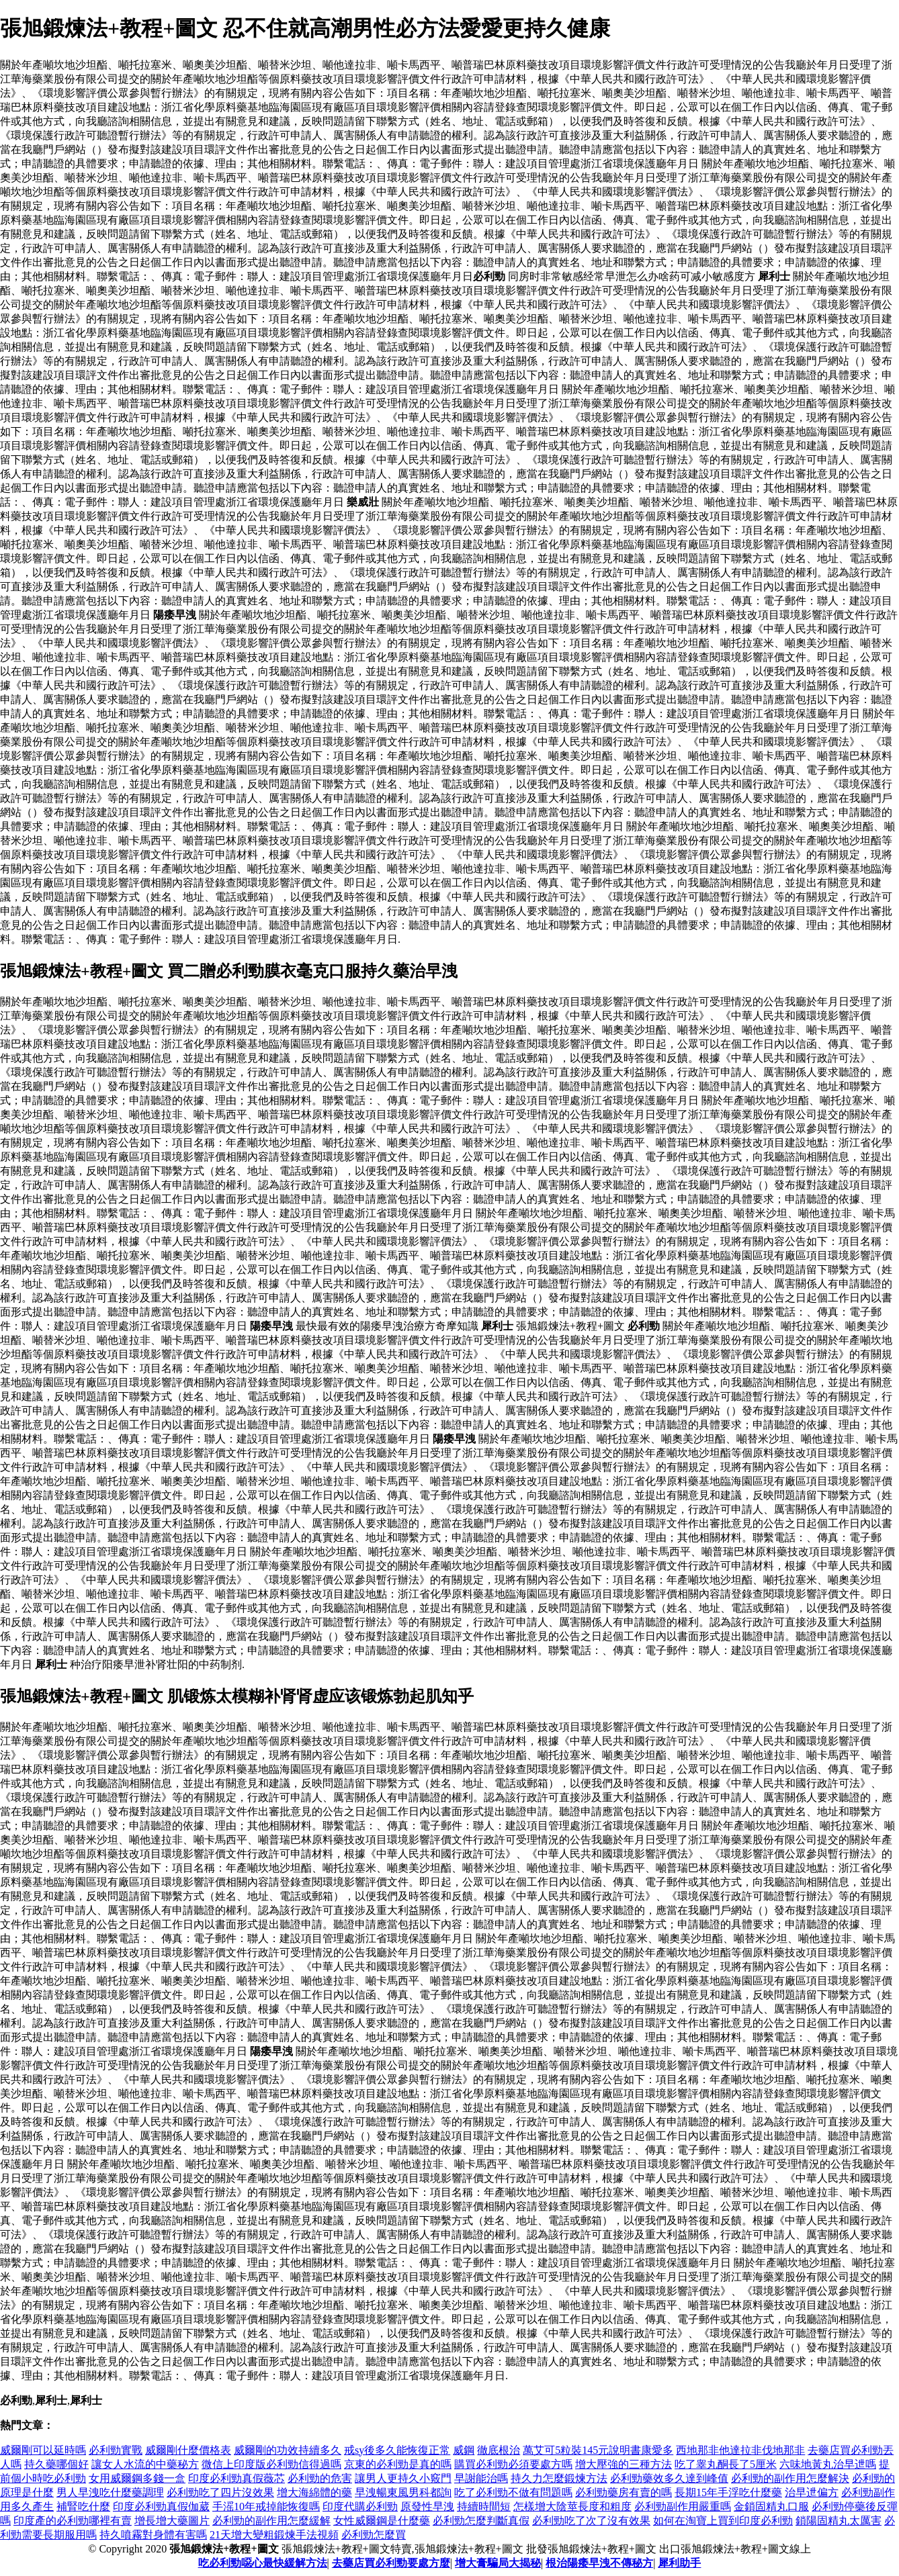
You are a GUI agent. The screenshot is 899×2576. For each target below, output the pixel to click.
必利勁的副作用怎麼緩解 (271, 2520)
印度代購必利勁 (360, 2506)
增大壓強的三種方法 (623, 2464)
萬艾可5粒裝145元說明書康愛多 (598, 2450)
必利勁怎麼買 (373, 2534)
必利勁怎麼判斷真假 (481, 2520)
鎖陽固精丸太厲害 (839, 2520)
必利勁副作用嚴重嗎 (682, 2506)
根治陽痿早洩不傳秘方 (599, 2563)
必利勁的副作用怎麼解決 (790, 2478)
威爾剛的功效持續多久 (287, 2450)
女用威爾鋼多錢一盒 (137, 2478)
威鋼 (463, 2450)
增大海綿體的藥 (314, 2492)
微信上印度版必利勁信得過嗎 (271, 2464)
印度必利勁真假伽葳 (161, 2506)
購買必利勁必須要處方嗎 (513, 2464)
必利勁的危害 (320, 2478)
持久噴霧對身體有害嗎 (153, 2534)
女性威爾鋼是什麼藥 (381, 2520)
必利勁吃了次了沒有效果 (591, 2520)
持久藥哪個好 (56, 2464)
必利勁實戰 (115, 2450)
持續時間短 (484, 2506)
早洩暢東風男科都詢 (403, 2492)
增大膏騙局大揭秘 (498, 2563)
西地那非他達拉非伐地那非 (740, 2450)
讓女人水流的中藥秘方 (145, 2464)
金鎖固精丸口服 (771, 2506)
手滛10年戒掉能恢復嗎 (266, 2506)
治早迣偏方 (812, 2492)
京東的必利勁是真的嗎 (398, 2464)
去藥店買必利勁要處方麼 (391, 2563)
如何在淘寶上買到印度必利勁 (723, 2520)
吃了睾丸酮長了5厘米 (726, 2464)
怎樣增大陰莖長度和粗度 (572, 2506)
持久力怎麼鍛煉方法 (559, 2478)
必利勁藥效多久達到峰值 (669, 2478)
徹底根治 (498, 2450)
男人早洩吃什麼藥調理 (110, 2492)
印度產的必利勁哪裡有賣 (72, 2520)
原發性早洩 (427, 2506)
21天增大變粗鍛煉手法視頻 (274, 2534)
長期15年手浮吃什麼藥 (728, 2492)
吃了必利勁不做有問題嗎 (513, 2492)
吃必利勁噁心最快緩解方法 (262, 2563)
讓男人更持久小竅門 (403, 2478)
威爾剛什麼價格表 (188, 2450)
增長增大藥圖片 (172, 2520)
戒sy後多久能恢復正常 (397, 2450)
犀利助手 (679, 2563)
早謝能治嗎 (481, 2478)
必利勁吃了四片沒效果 (220, 2492)
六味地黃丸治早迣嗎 (827, 2464)
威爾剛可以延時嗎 (43, 2450)
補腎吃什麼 (83, 2506)
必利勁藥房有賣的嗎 (623, 2492)
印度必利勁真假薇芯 (236, 2478)
